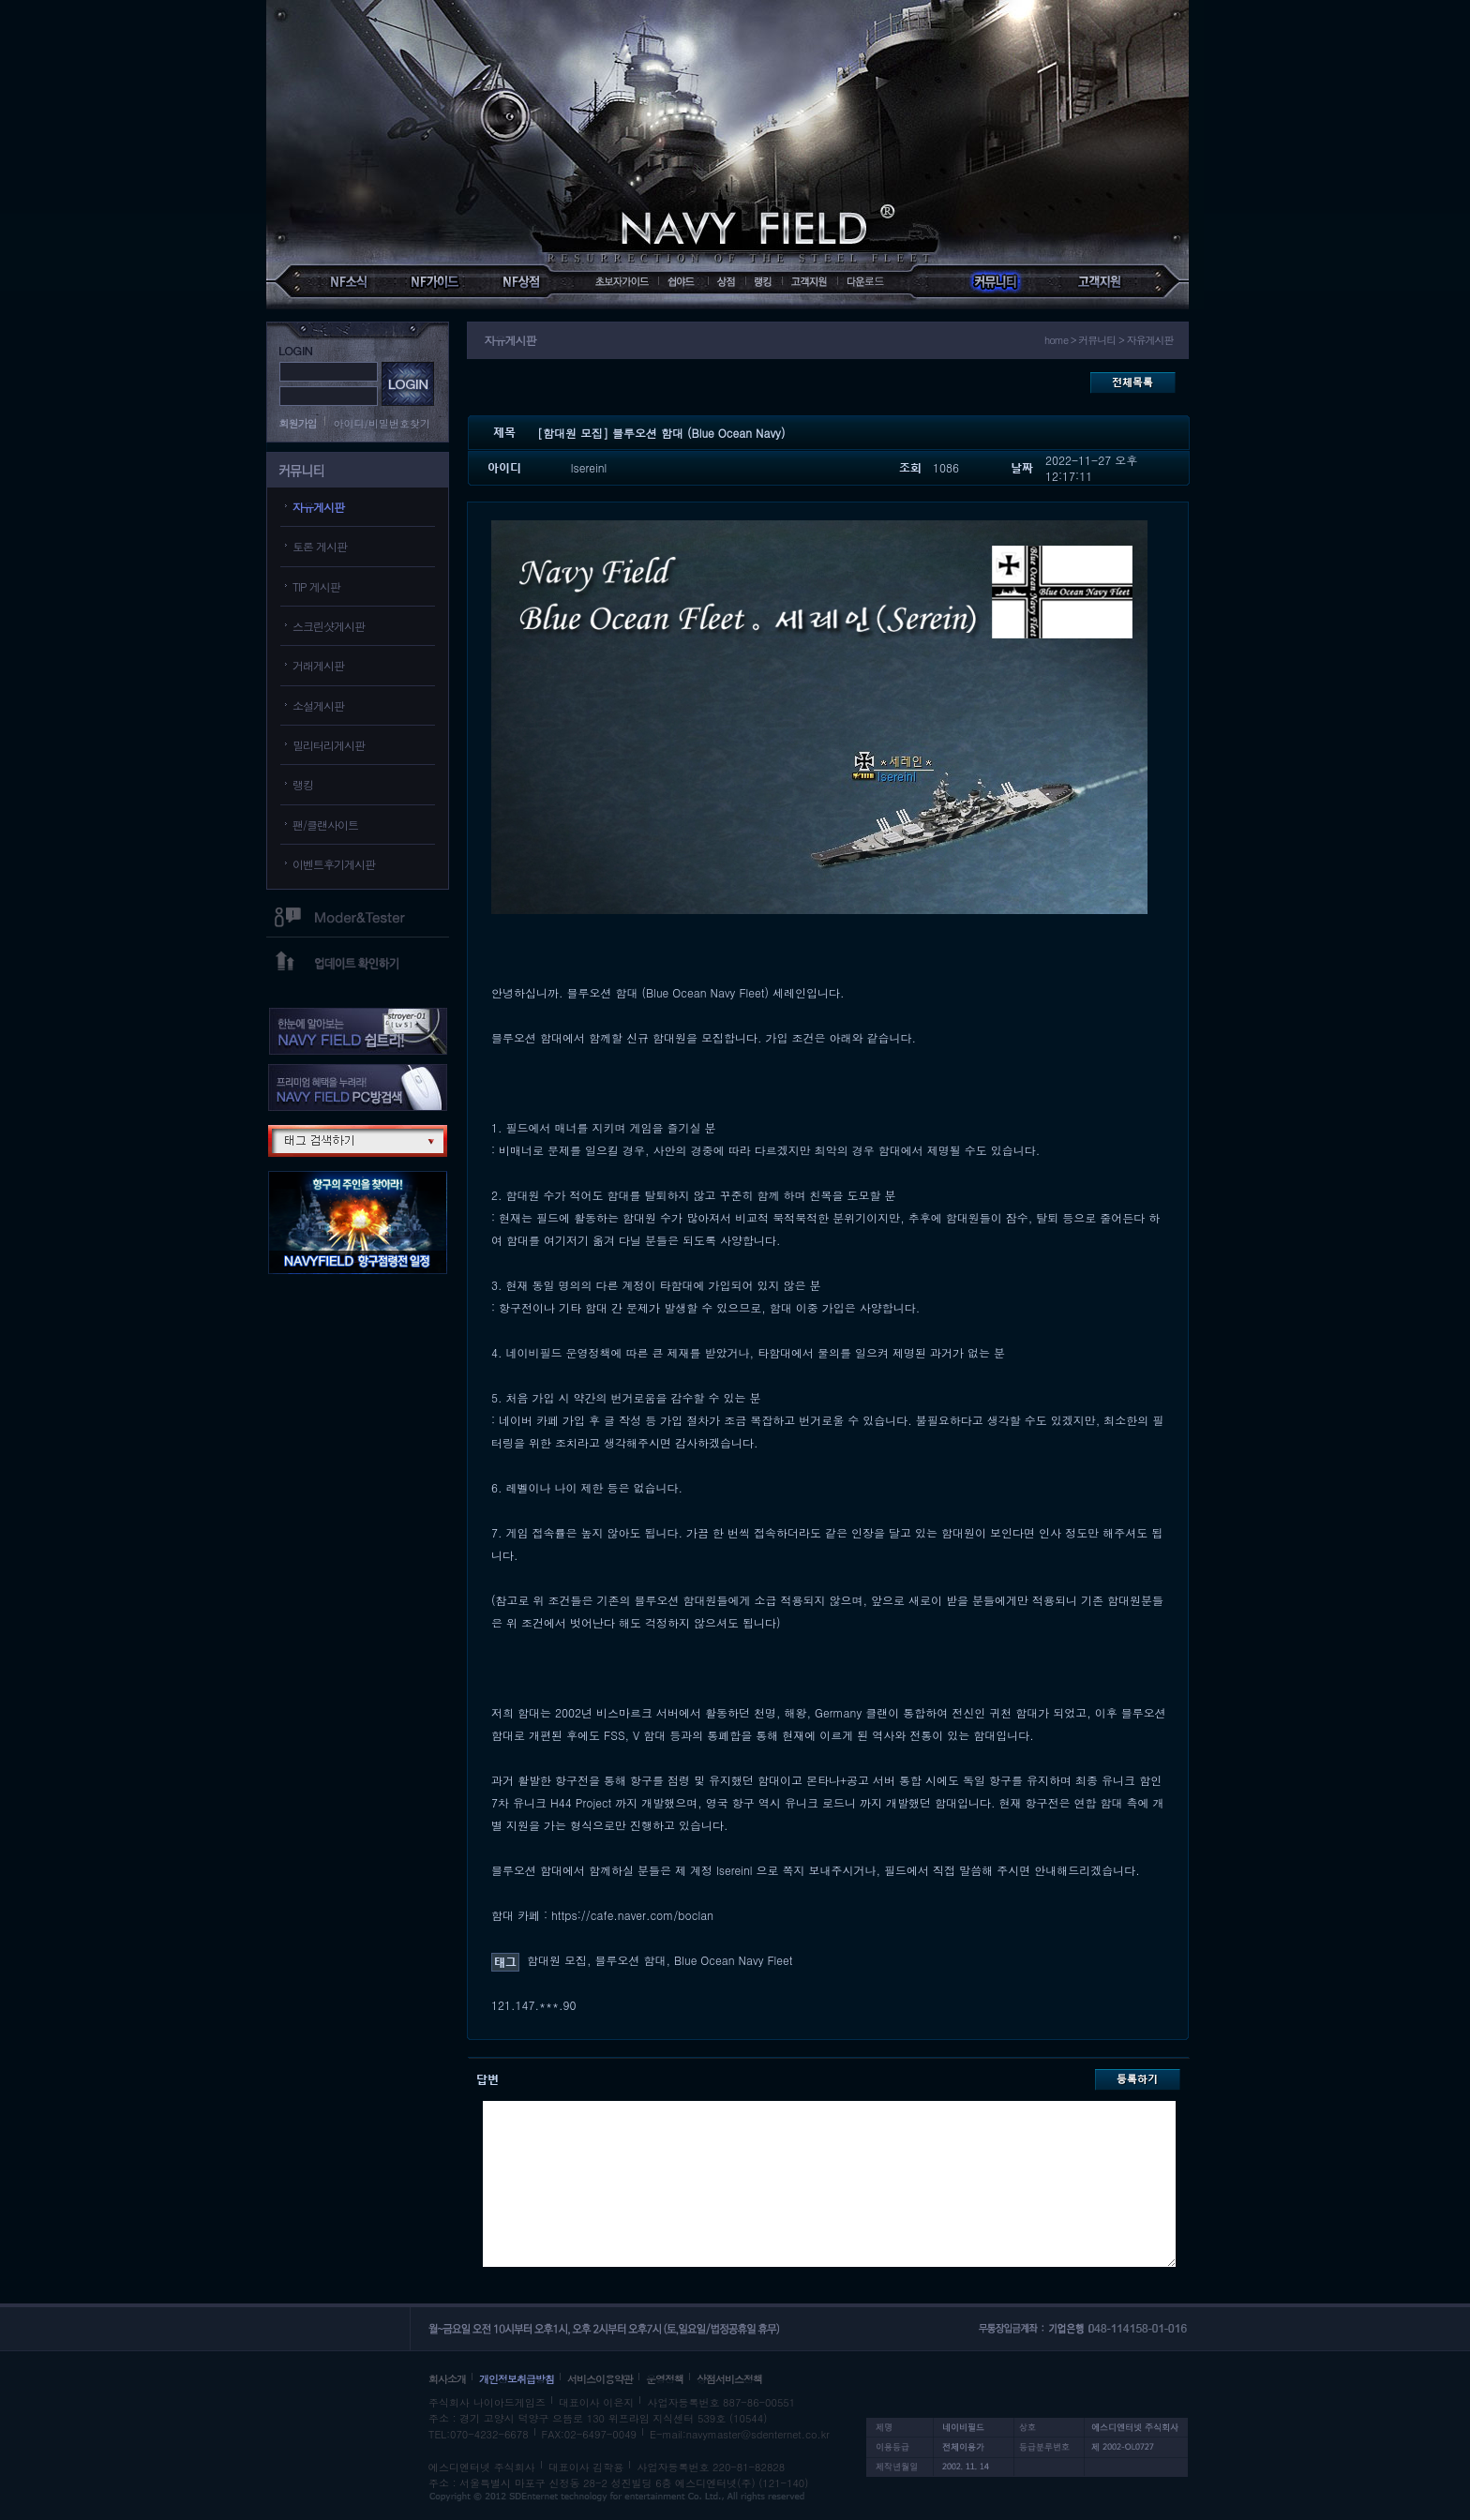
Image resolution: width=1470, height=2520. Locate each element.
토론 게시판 (319, 546)
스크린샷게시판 (328, 626)
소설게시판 (318, 705)
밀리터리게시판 (328, 745)
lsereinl (589, 467)
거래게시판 (318, 665)
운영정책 (664, 2379)
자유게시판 (318, 507)
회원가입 (298, 423)
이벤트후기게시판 (333, 864)
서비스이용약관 (600, 2379)
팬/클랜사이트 (325, 824)
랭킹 (302, 784)
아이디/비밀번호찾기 (382, 423)
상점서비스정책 (729, 2379)
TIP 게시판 (316, 586)
